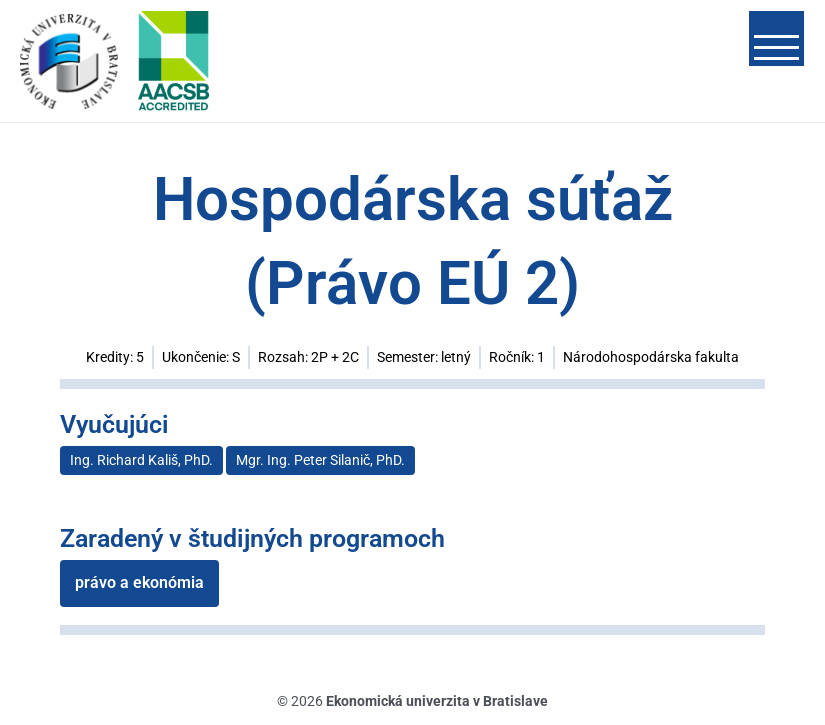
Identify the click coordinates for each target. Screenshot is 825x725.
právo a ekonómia (139, 584)
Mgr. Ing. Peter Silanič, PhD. (320, 462)
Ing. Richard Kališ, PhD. (141, 462)
